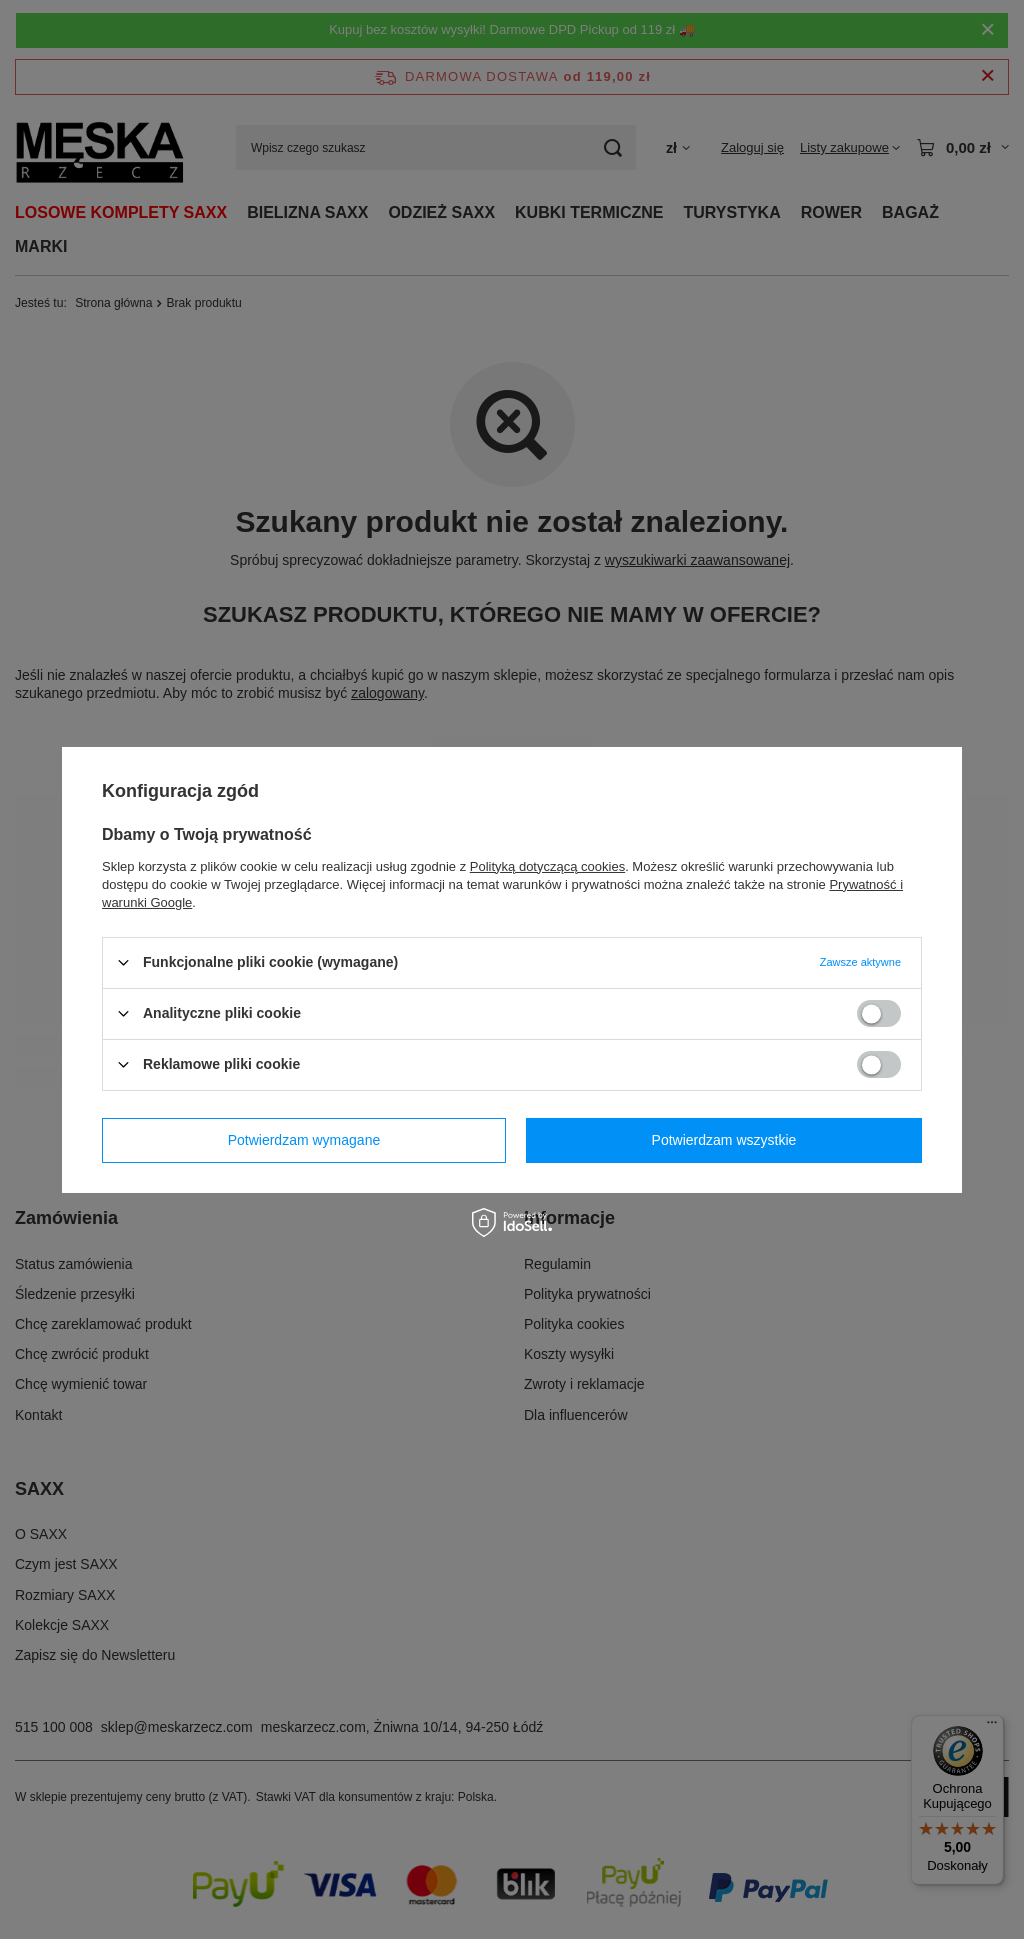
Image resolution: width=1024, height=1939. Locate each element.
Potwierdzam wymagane (304, 1140)
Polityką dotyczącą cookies (547, 865)
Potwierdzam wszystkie (724, 1140)
